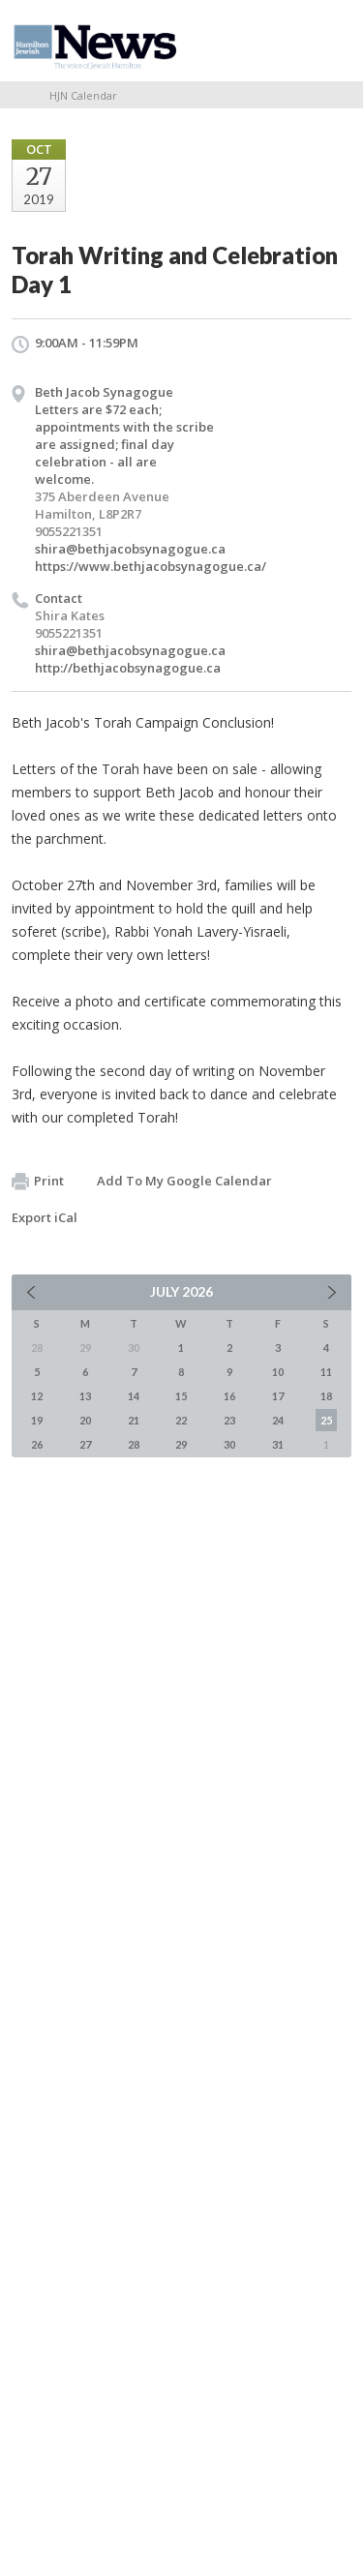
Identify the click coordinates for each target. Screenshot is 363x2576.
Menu (329, 40)
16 (229, 1396)
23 (229, 1420)
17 (278, 1396)
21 (133, 1420)
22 (181, 1420)
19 (37, 1420)
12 (37, 1396)
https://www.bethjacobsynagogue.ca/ (150, 566)
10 (278, 1371)
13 (85, 1396)
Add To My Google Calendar (184, 1180)
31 (278, 1444)
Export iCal (44, 1217)
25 (326, 1420)
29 (181, 1444)
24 (278, 1420)
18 (326, 1396)
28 (133, 1444)
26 (37, 1444)
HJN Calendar (83, 95)
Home (18, 95)
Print (38, 1181)
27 (85, 1444)
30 (229, 1444)
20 (85, 1420)
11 (326, 1371)
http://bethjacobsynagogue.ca (128, 667)
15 (181, 1396)
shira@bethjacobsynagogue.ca (130, 548)
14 (133, 1396)
